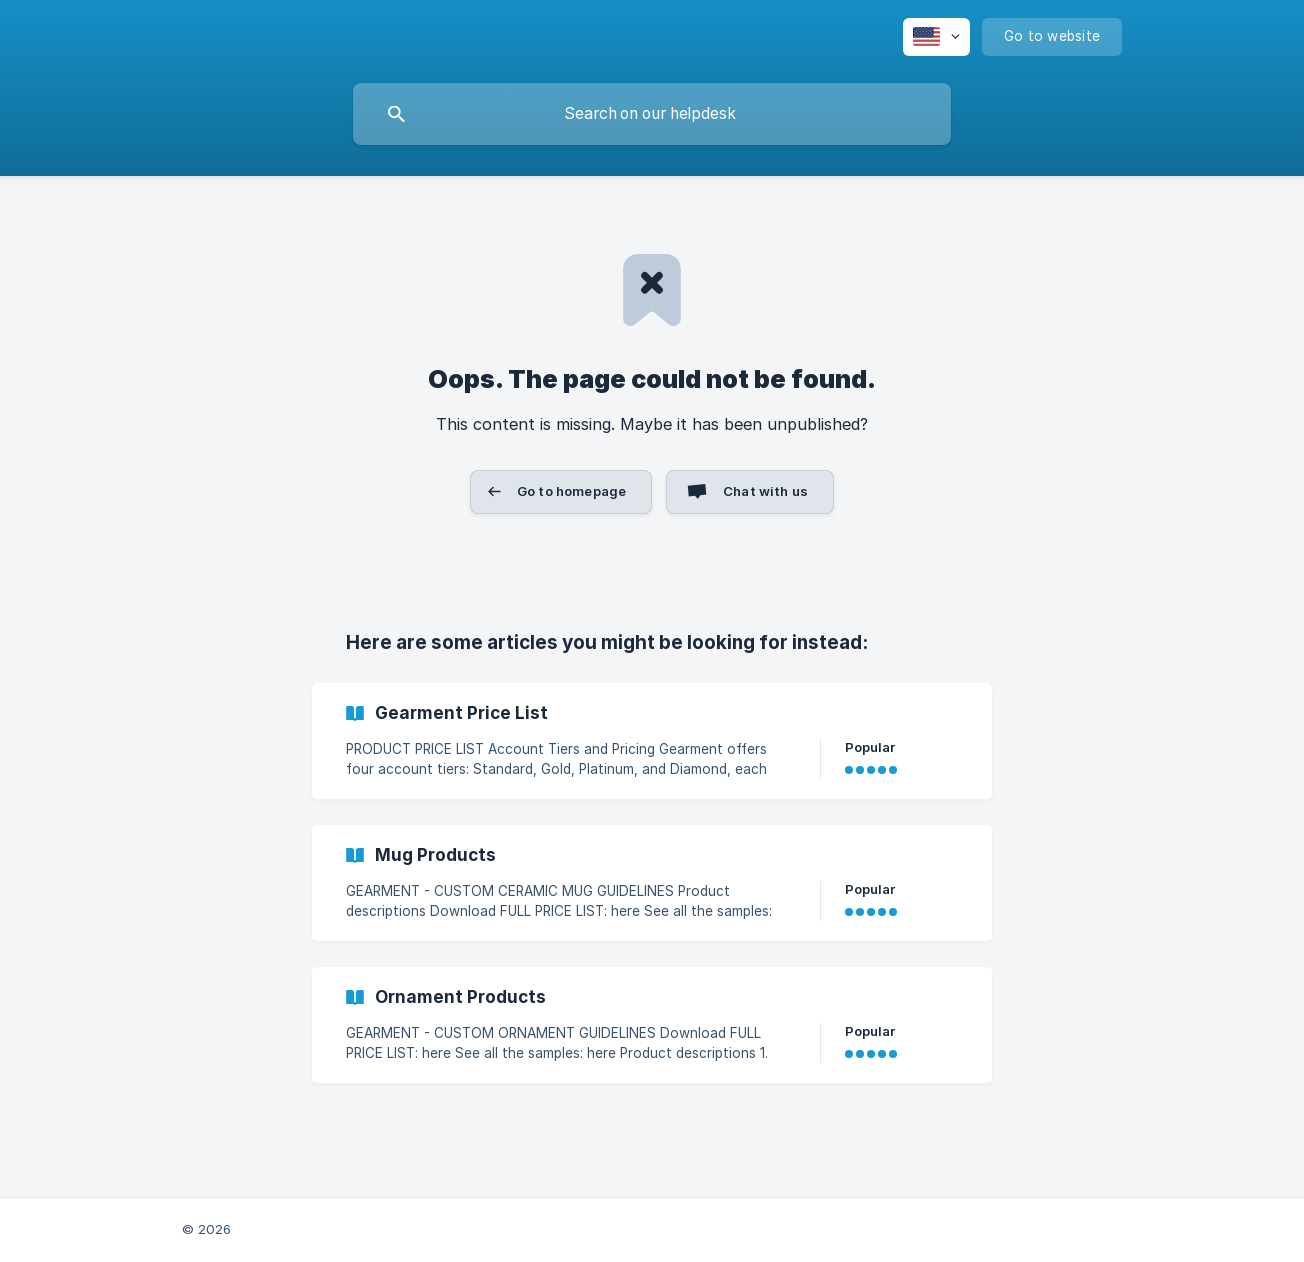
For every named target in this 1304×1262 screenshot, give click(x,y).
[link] (652, 741)
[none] (936, 37)
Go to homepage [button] (571, 491)
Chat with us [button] (765, 491)
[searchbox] (652, 114)
